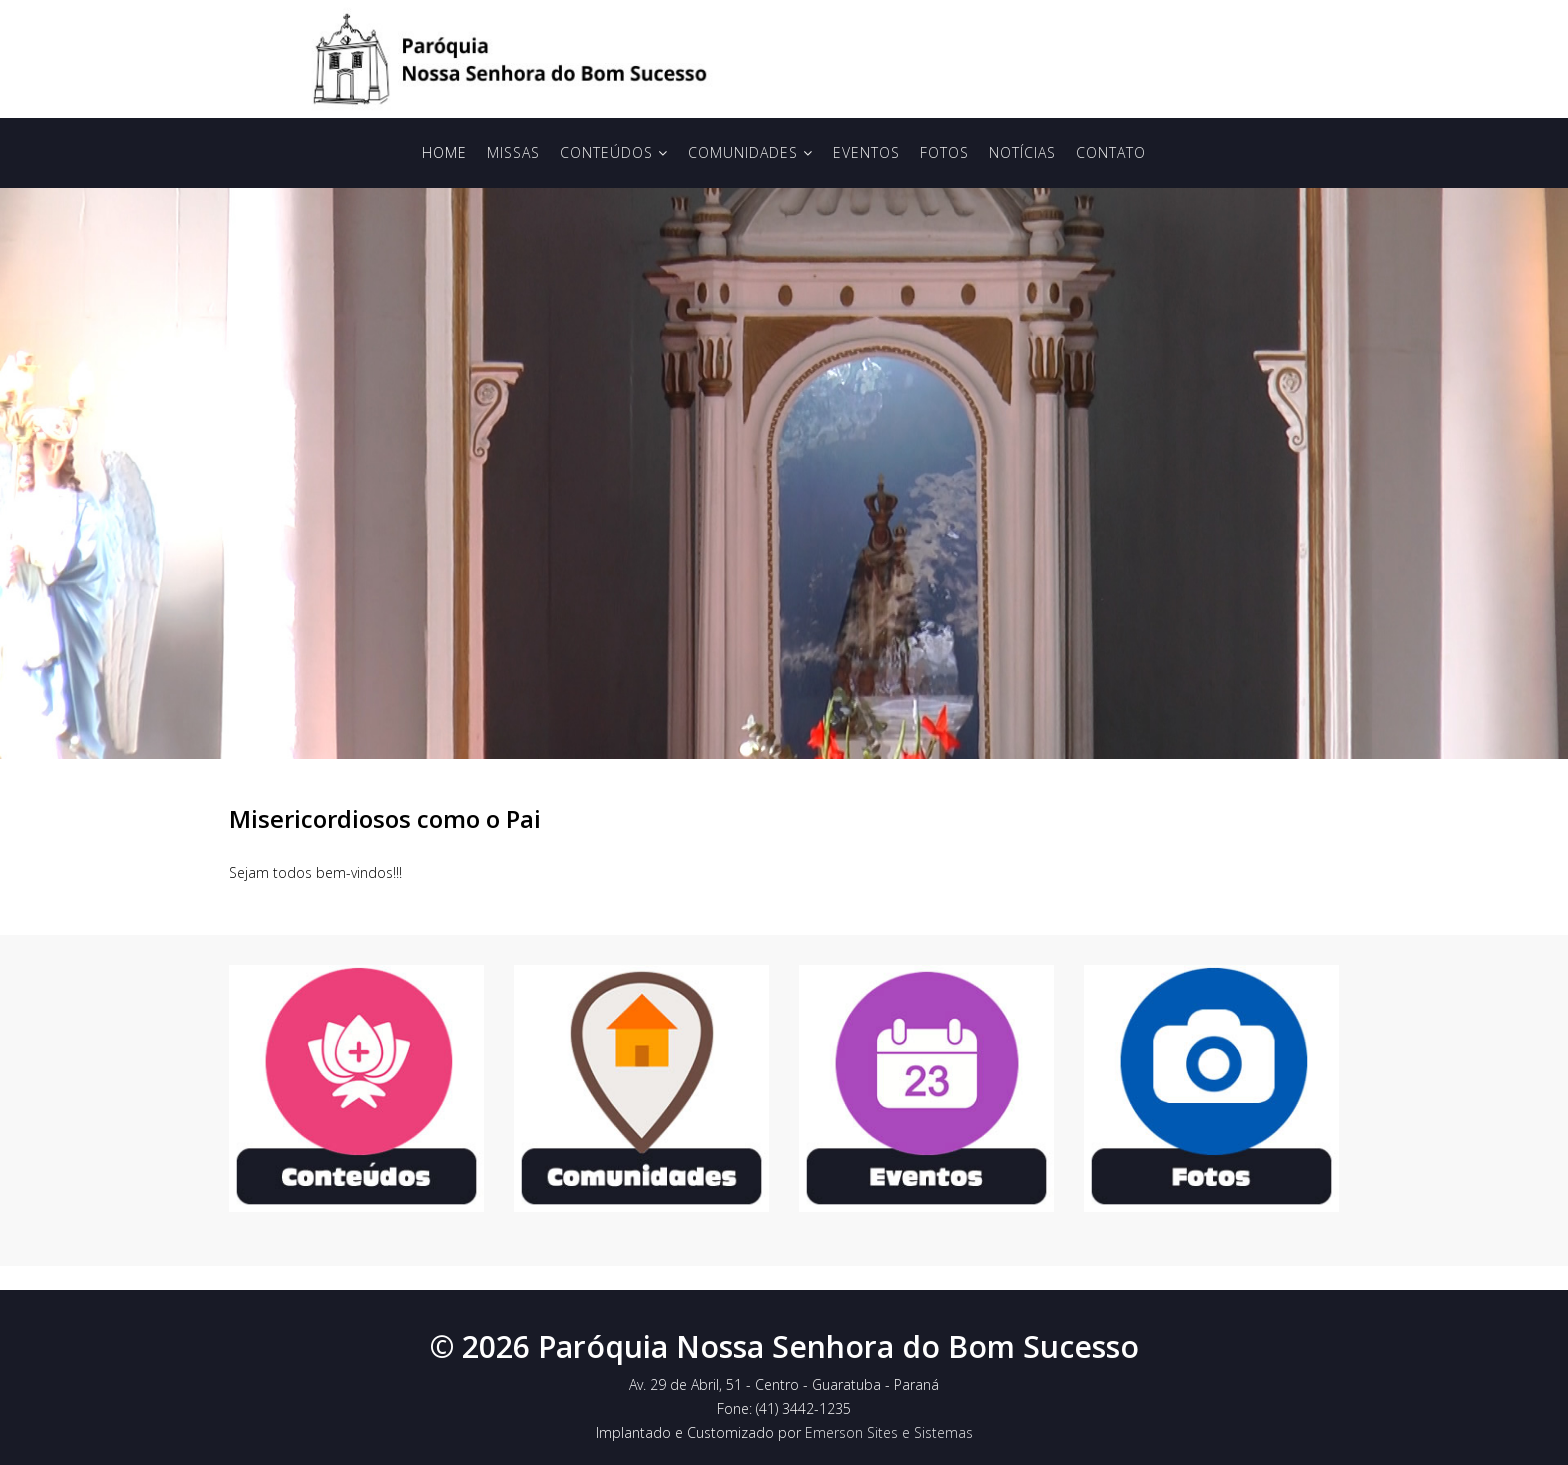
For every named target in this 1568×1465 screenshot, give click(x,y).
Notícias (1022, 152)
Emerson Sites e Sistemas (889, 1432)
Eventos (866, 152)
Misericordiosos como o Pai (385, 818)
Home (444, 152)
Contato (1111, 152)
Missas (513, 152)
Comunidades (743, 152)
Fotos (944, 152)
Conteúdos (606, 152)
